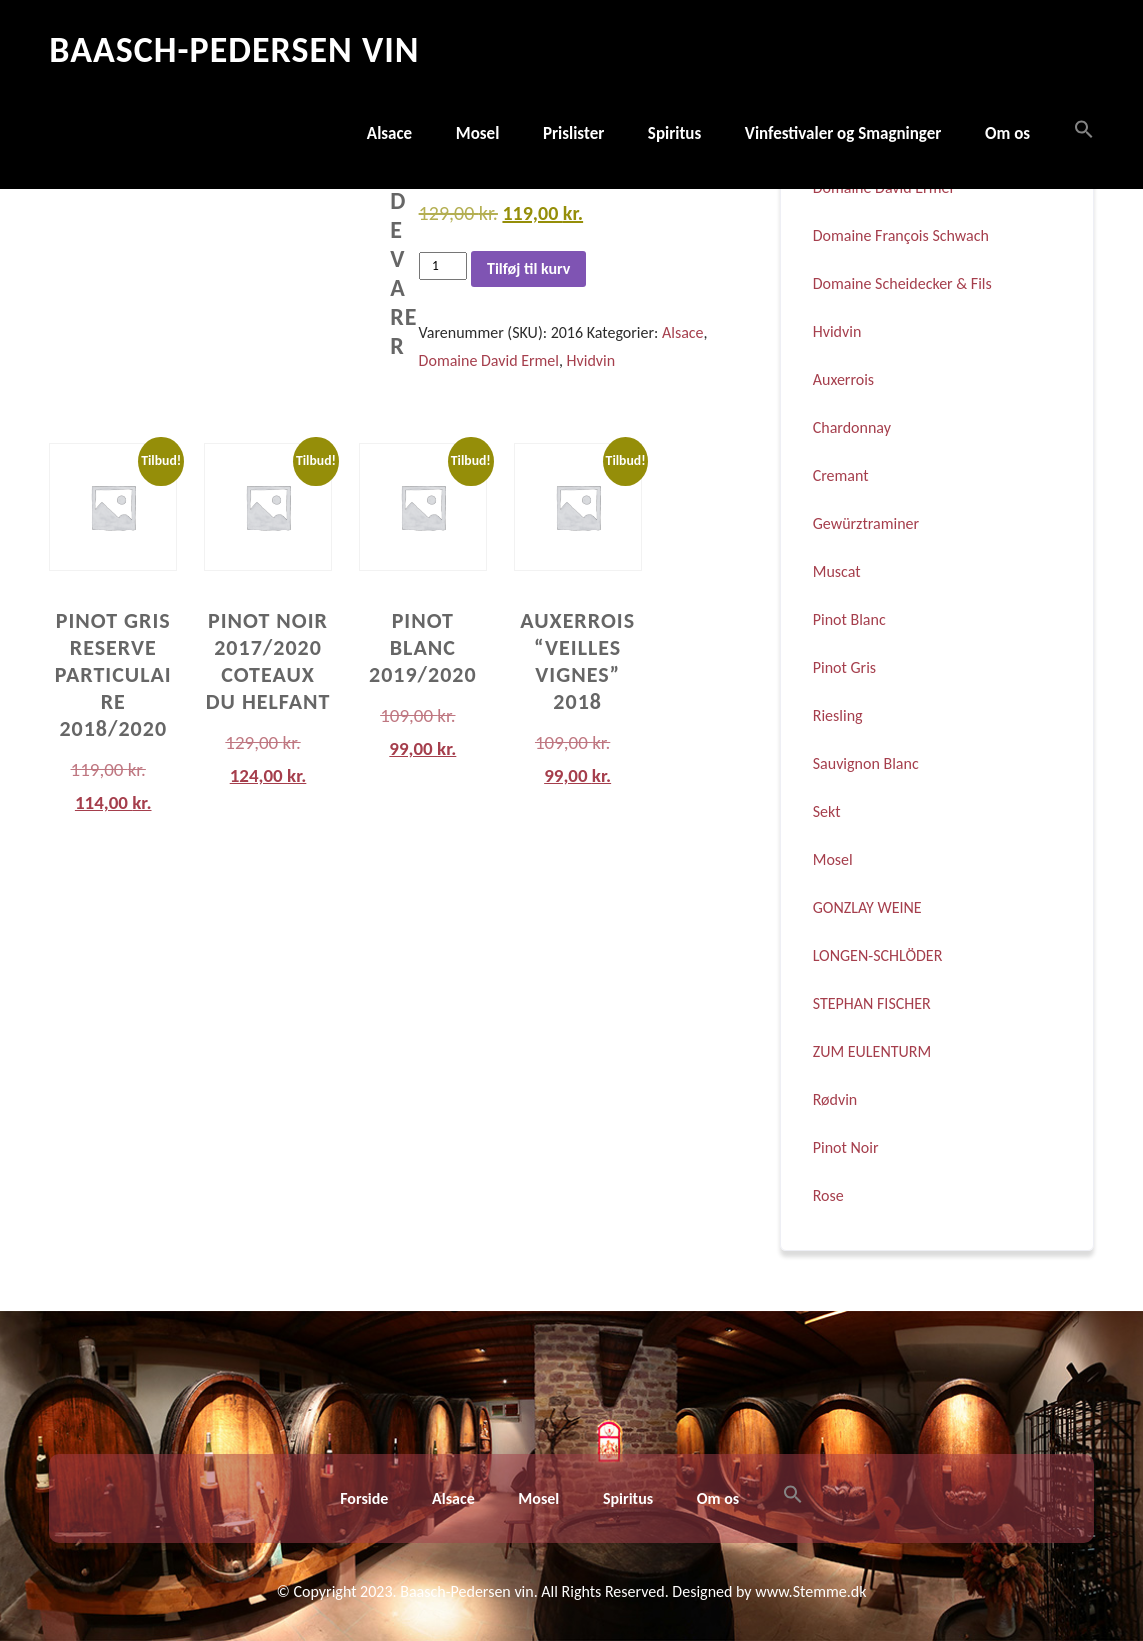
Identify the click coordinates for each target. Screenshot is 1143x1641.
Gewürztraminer (866, 523)
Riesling (838, 715)
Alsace (389, 133)
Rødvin (835, 1099)
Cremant (841, 475)
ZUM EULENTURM (872, 1051)
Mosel (478, 133)
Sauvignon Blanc (866, 763)
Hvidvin (591, 360)
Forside (364, 1498)
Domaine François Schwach (901, 235)
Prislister (573, 133)
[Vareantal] (443, 265)
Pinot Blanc (849, 619)
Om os (1007, 133)
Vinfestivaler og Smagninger (843, 133)
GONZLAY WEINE (867, 907)
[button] (1074, 130)
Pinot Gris (844, 667)
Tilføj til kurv (528, 268)
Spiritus (674, 133)
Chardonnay (852, 427)
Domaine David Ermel (489, 360)
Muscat (837, 571)
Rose (828, 1195)
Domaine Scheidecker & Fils (902, 283)
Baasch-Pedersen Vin (234, 50)
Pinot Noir (846, 1147)
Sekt (827, 811)
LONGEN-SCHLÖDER (878, 955)
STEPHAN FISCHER (872, 1003)
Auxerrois (843, 379)
